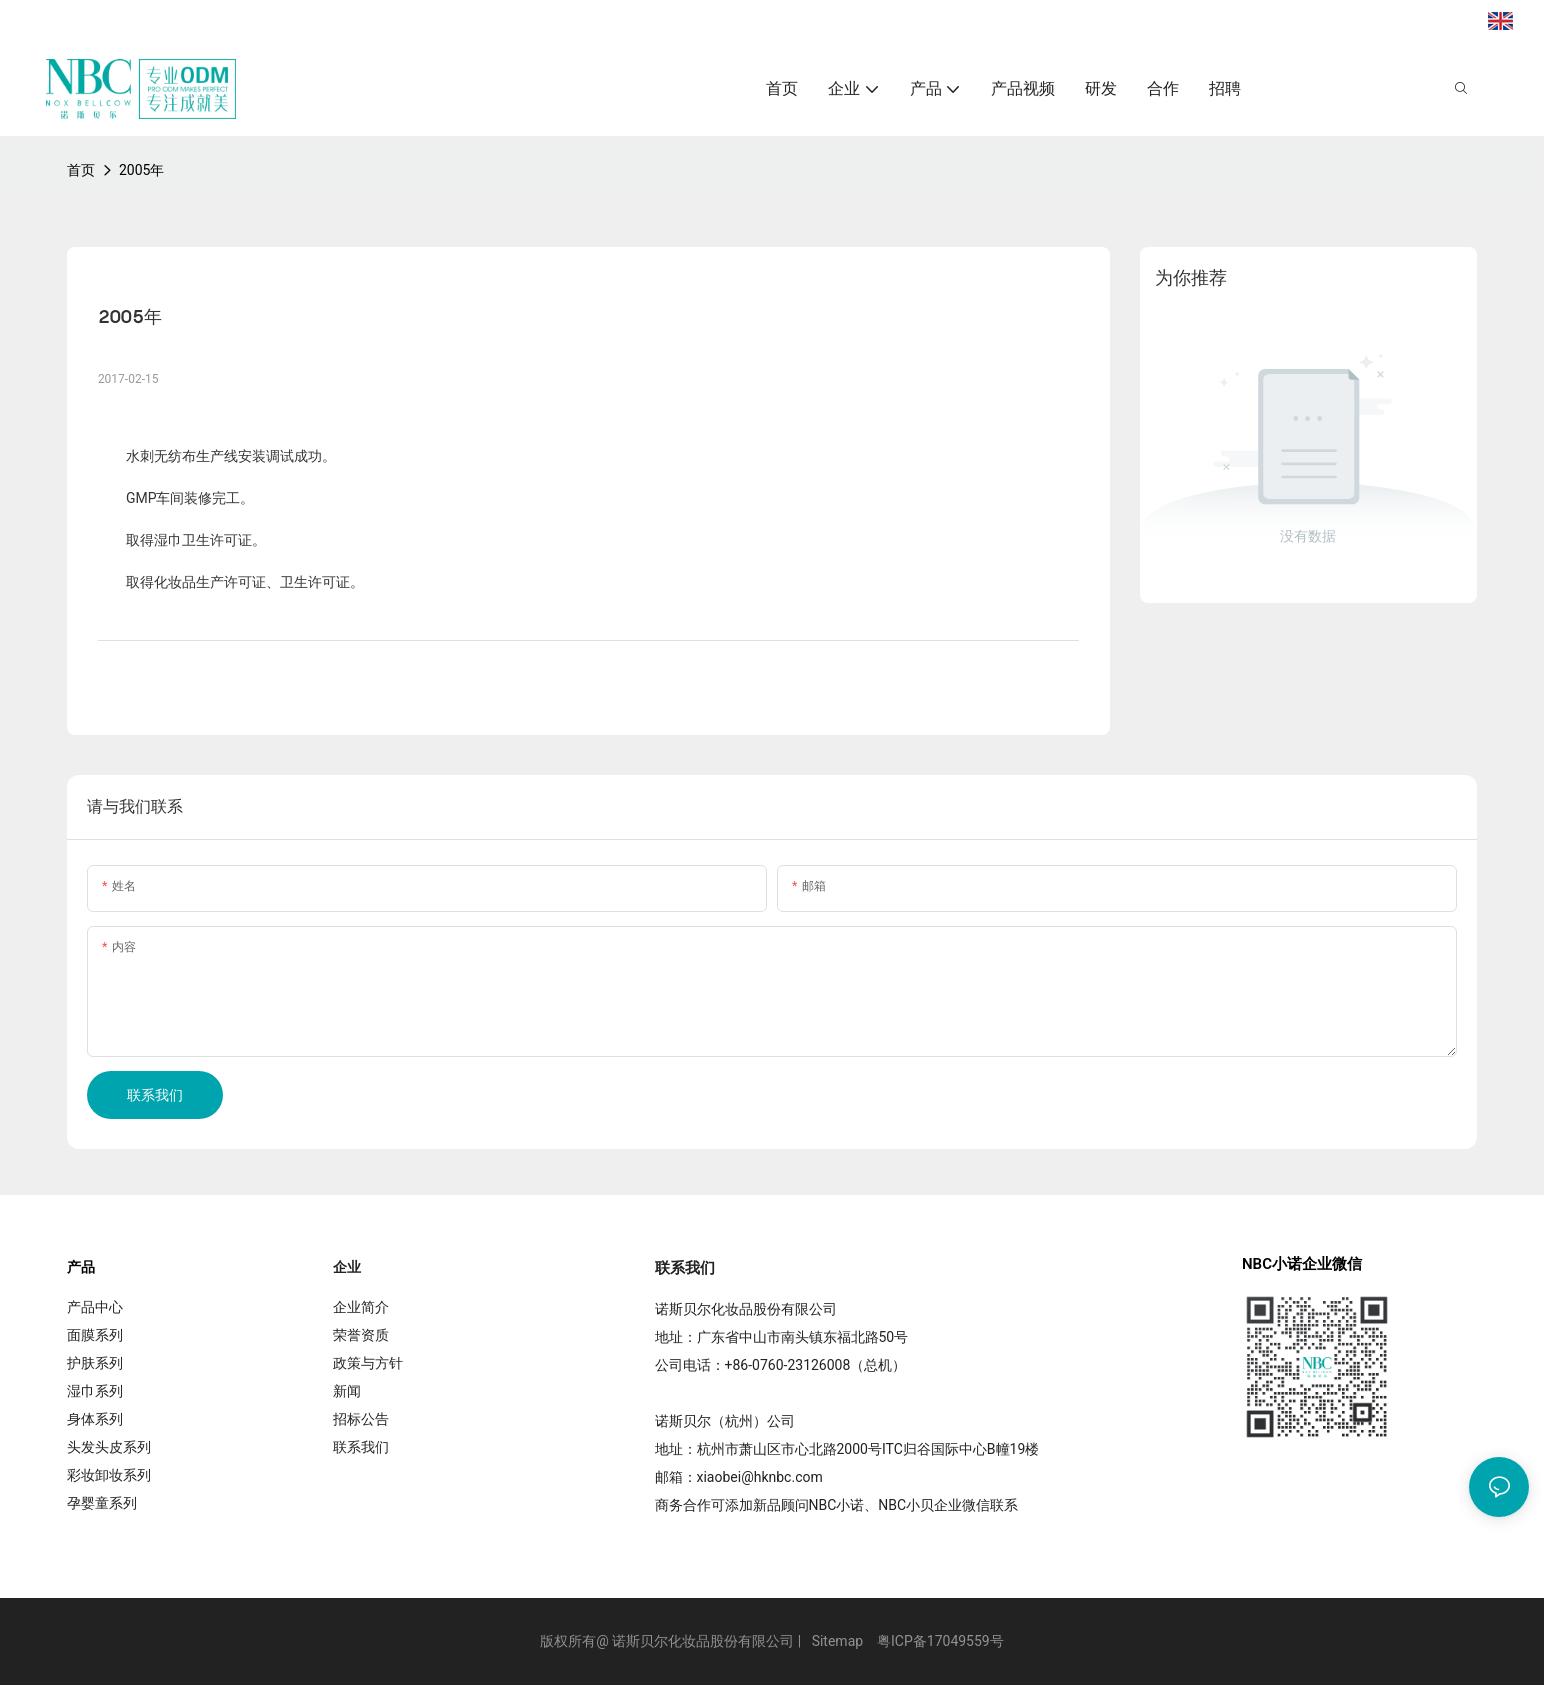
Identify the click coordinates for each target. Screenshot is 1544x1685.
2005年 (141, 170)
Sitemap (837, 1641)
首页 (81, 170)
